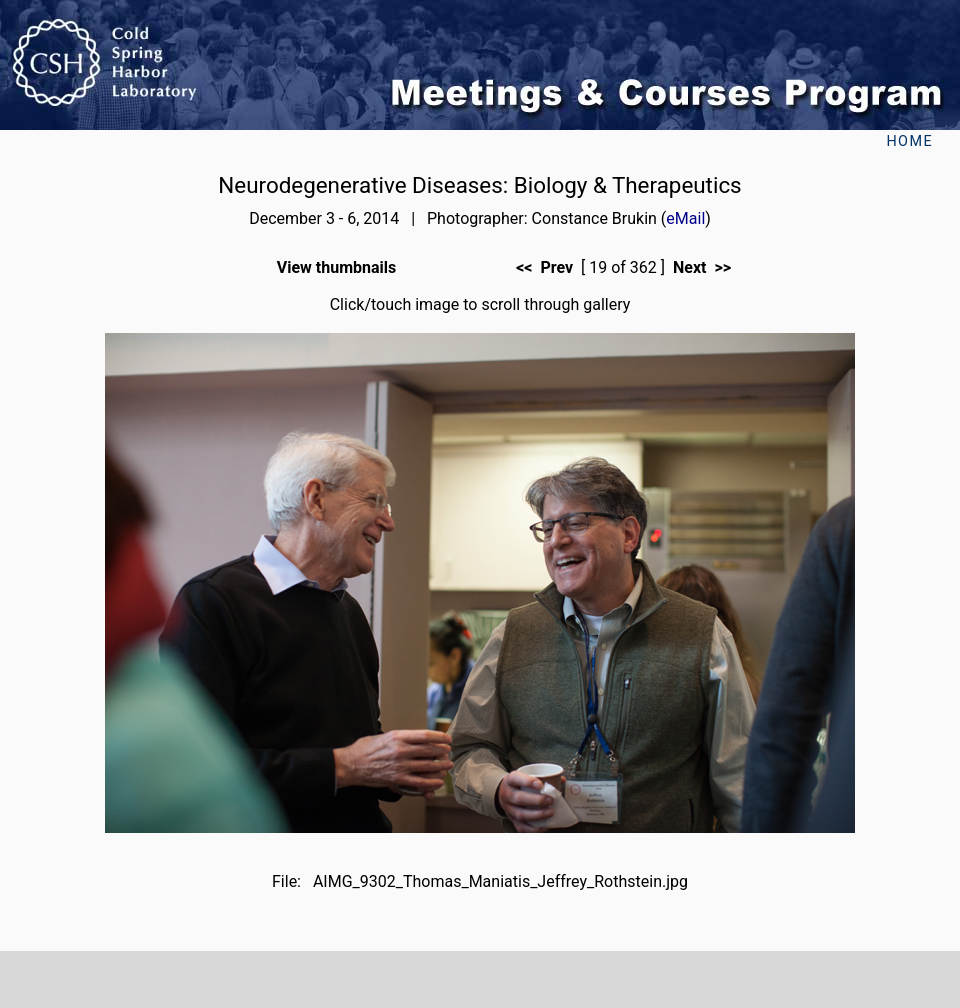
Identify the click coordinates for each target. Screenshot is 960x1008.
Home (909, 141)
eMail (685, 218)
